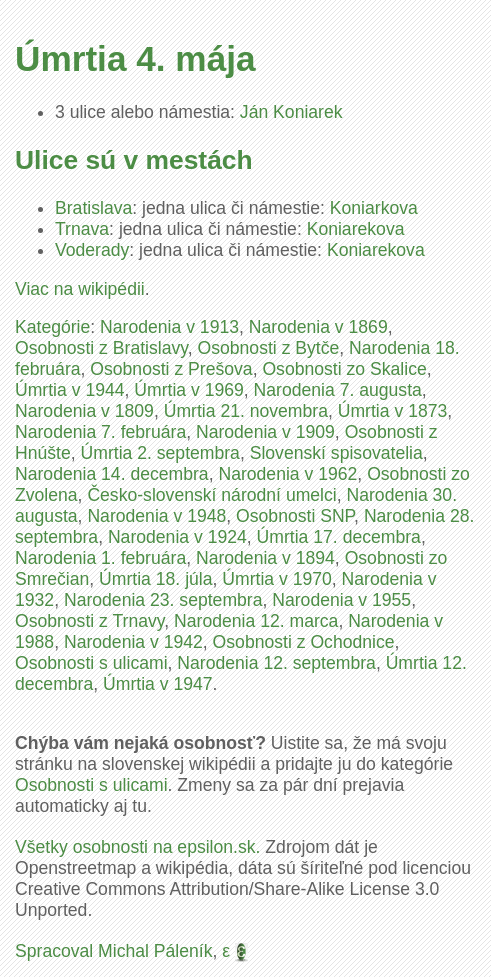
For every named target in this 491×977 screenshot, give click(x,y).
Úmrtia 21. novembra (246, 411)
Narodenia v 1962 (287, 474)
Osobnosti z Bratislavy (101, 348)
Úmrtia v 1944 (70, 390)
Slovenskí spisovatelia (336, 453)
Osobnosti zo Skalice (344, 369)
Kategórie (52, 327)
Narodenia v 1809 (84, 411)
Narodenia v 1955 (341, 600)
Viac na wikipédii (80, 289)
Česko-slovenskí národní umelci (211, 495)
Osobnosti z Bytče (269, 348)
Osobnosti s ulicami (91, 663)
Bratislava (93, 208)
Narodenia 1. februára (100, 558)
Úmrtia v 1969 (189, 390)
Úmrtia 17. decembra (339, 537)
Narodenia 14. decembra (112, 474)
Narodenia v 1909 (265, 432)
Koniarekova (356, 229)
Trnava (82, 229)
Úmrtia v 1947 (158, 684)
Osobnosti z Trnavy (89, 621)
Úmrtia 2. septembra (160, 453)
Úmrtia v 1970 (277, 579)
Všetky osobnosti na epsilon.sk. (137, 847)
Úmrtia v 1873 (393, 411)
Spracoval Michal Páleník (114, 951)
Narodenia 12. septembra (276, 663)
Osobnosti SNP (295, 516)
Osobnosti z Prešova (171, 369)
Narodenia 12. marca (256, 621)
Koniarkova (374, 208)
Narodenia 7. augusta (338, 390)
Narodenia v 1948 (156, 516)
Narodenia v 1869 (318, 327)
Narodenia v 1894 (265, 558)
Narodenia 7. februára (100, 432)
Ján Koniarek (291, 112)
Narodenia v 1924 (177, 537)
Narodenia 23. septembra (163, 600)
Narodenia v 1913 (169, 327)
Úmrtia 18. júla (155, 579)
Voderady (92, 250)
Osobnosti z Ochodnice (304, 642)
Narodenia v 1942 (133, 642)
